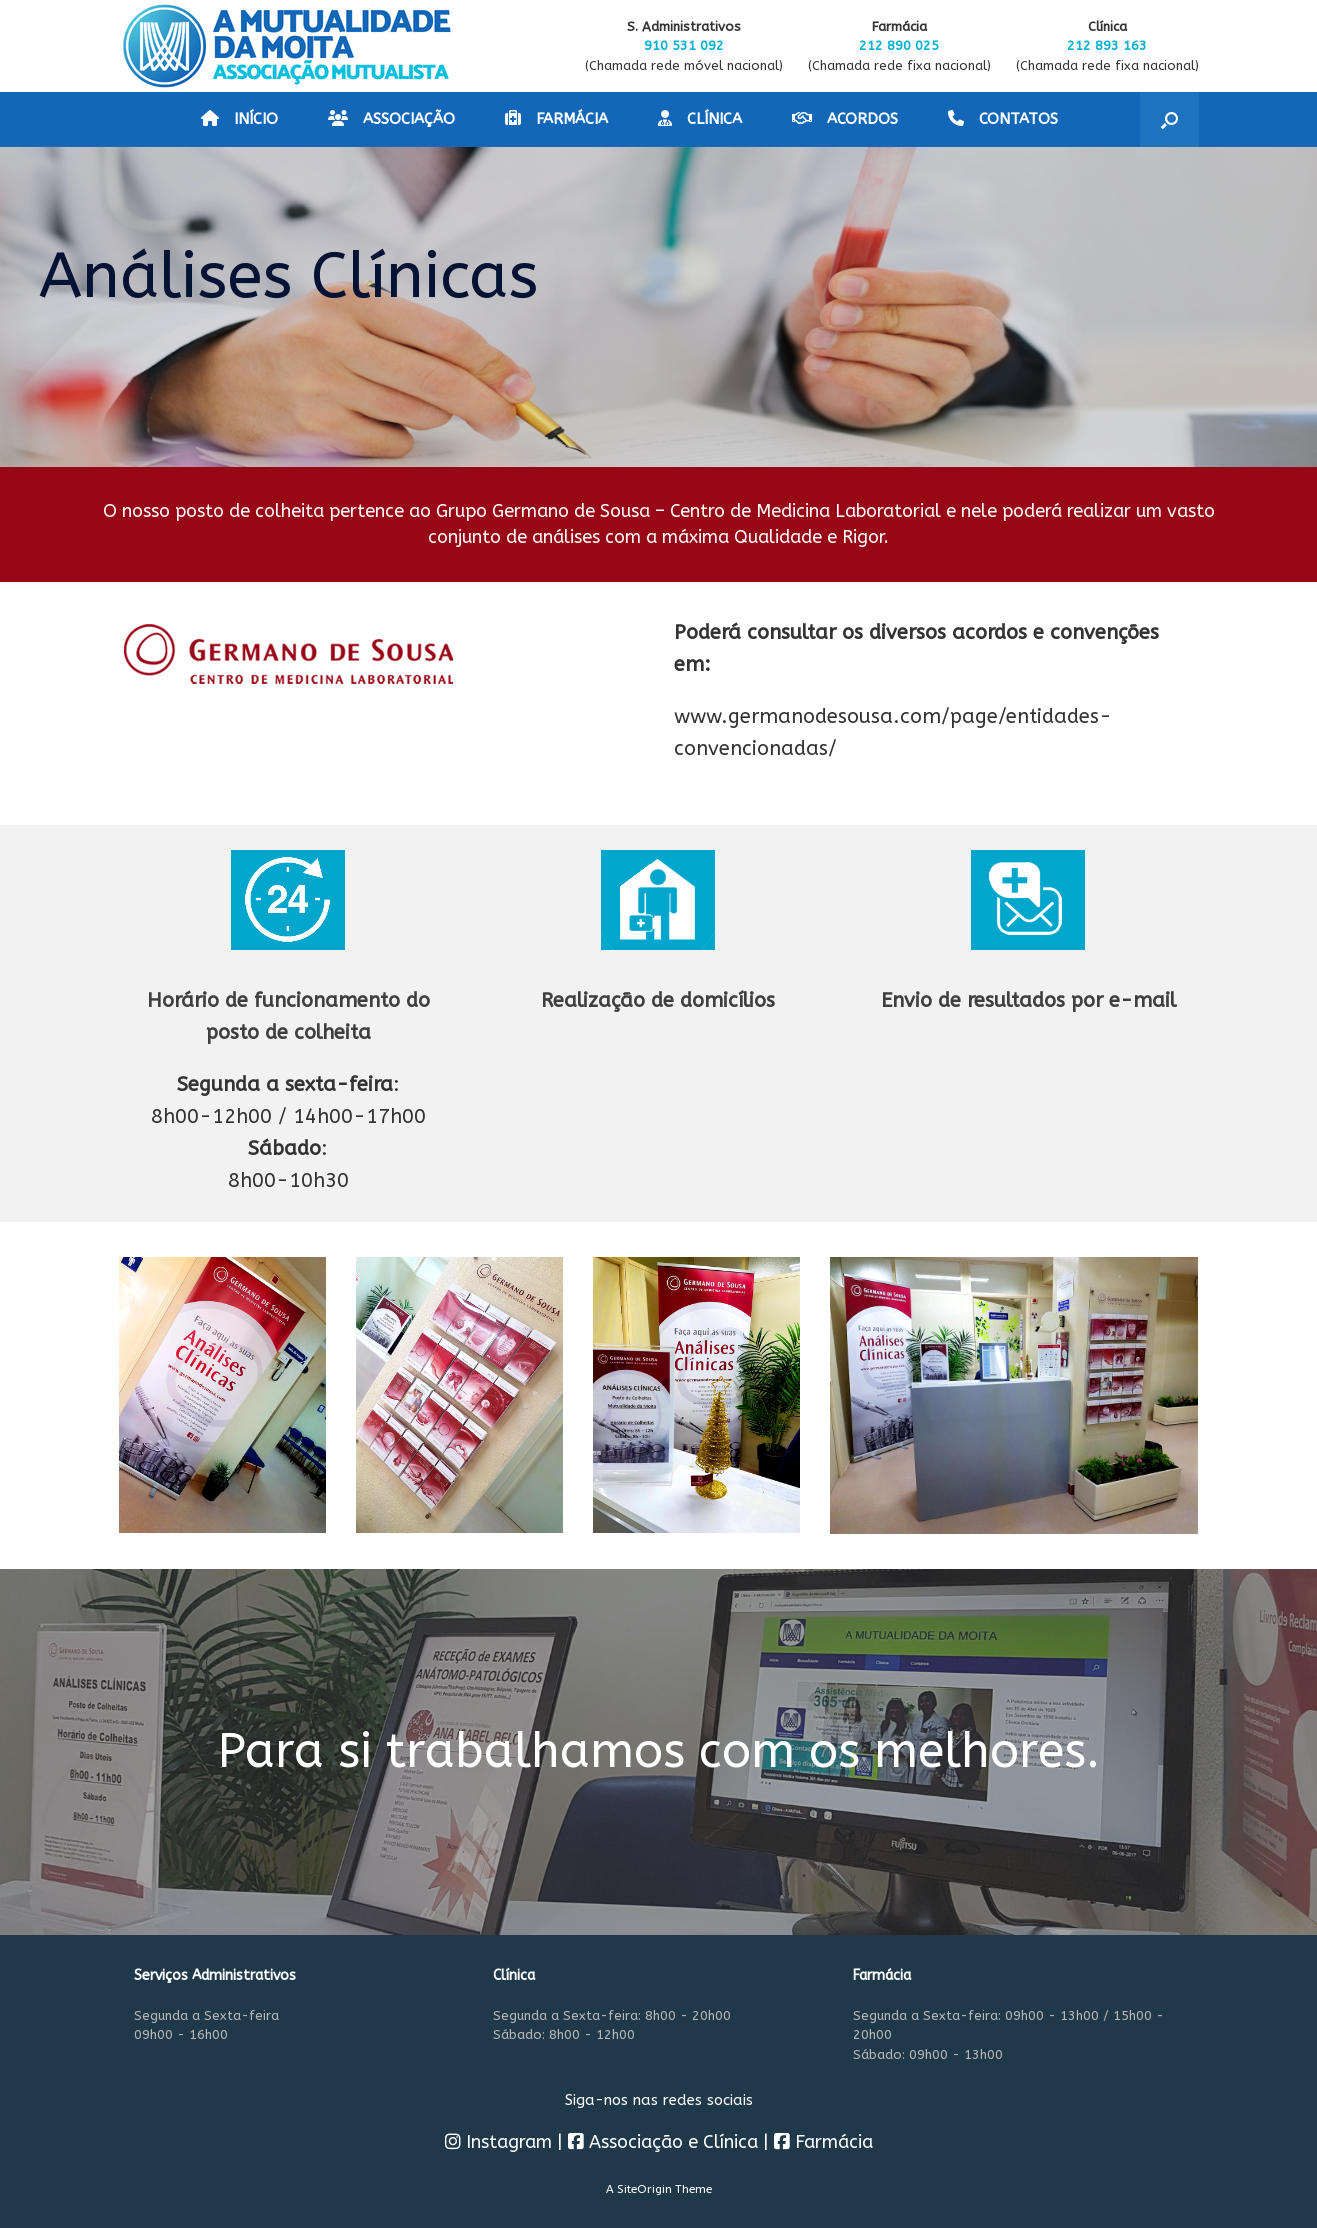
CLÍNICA (700, 119)
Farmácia (823, 2142)
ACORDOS (845, 119)
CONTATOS (1003, 119)
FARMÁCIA (556, 119)
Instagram (498, 2142)
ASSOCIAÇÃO (391, 119)
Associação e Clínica (663, 2142)
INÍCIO (239, 119)
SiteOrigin (644, 2189)
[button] (1169, 119)
